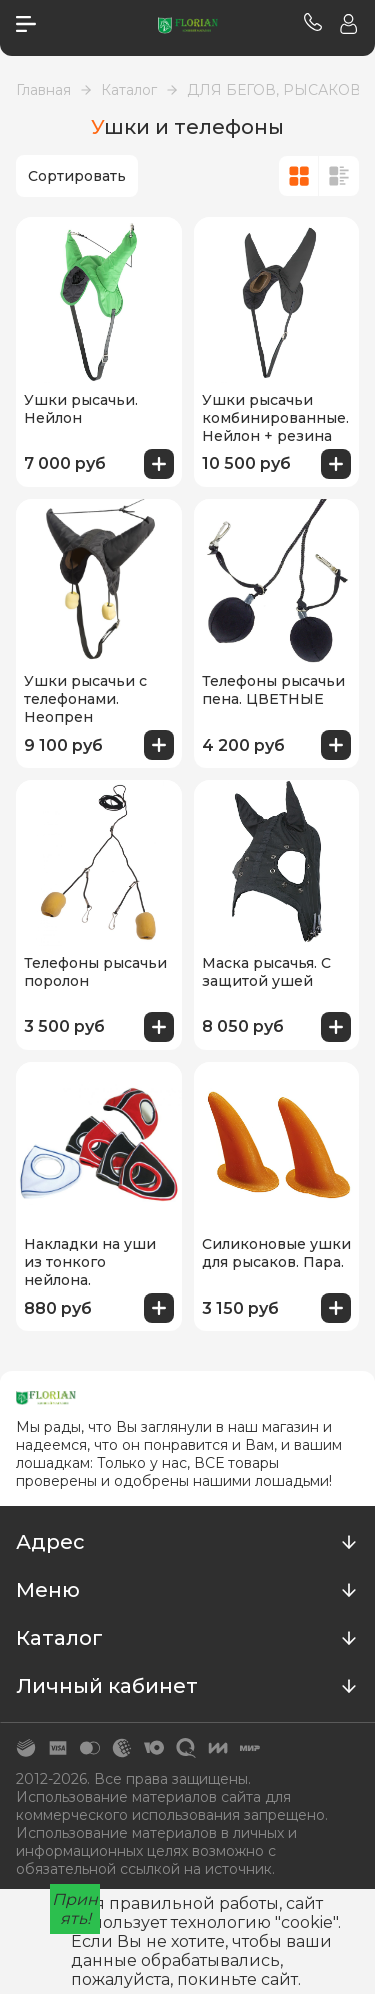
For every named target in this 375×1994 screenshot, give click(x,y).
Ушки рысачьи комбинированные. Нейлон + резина (275, 418)
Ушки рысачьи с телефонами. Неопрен (85, 699)
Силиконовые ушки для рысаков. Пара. (276, 1253)
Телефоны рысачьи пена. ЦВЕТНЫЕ (273, 690)
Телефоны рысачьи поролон (95, 972)
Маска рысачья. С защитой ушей (266, 972)
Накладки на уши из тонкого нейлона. (90, 1262)
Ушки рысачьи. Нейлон (81, 409)
